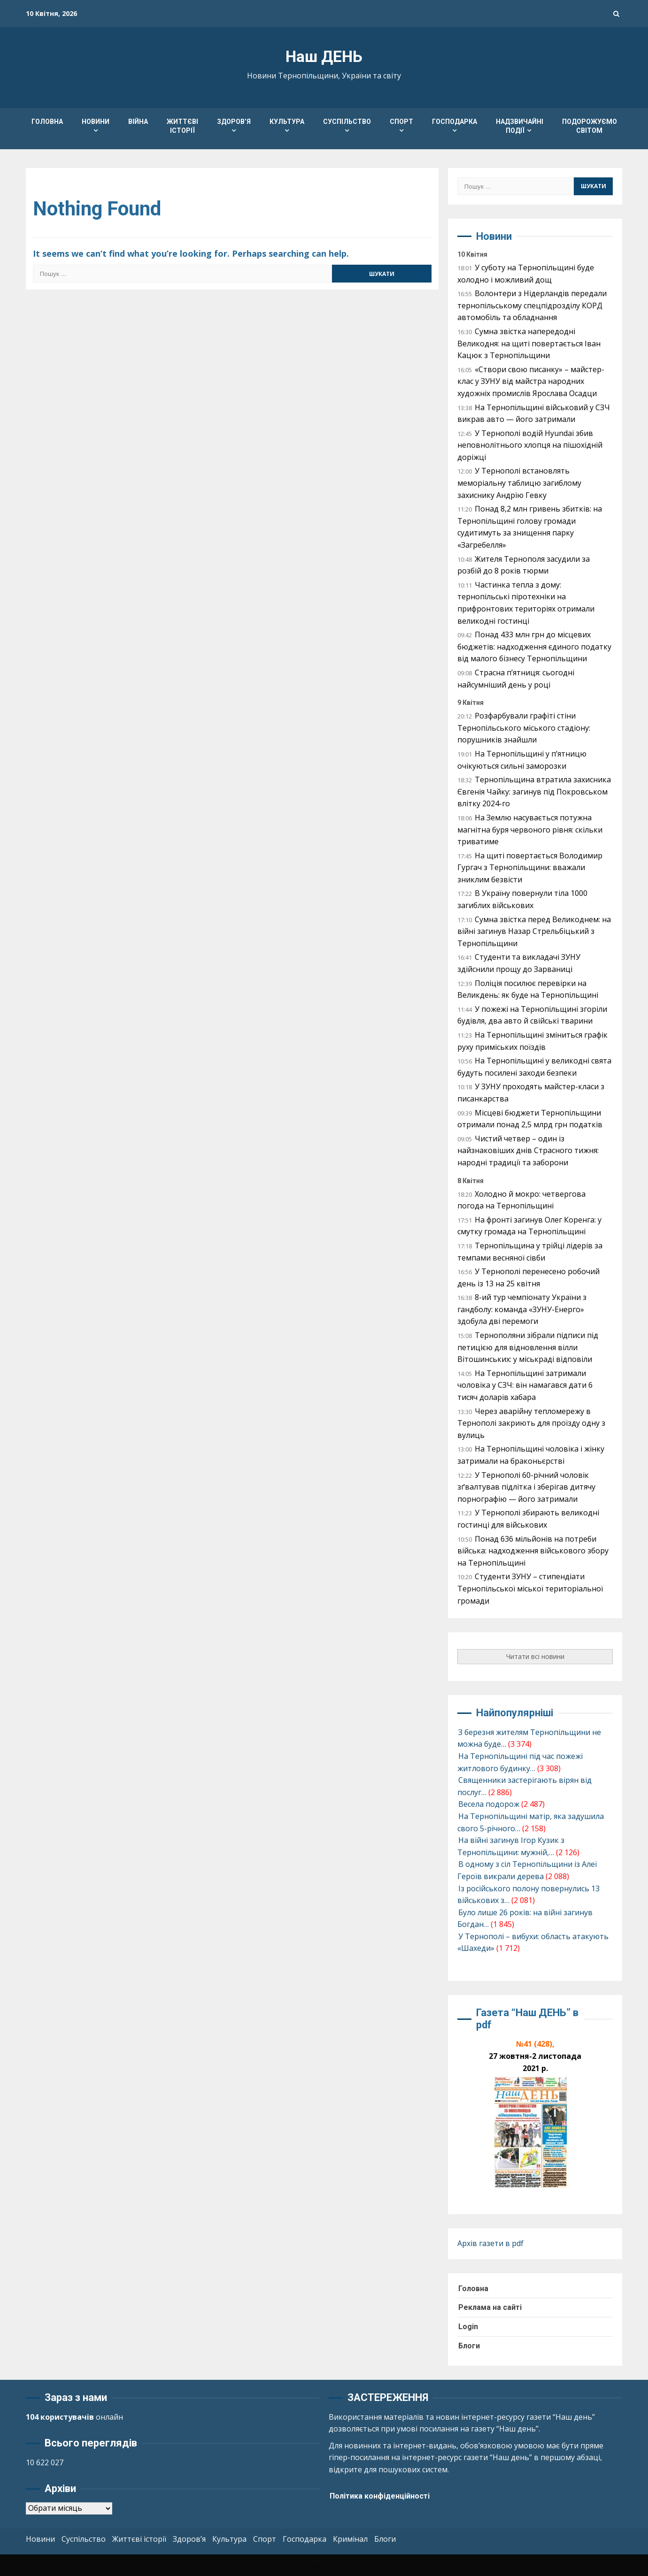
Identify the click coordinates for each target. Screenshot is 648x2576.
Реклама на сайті (490, 2307)
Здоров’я (234, 121)
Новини (95, 121)
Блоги (469, 2345)
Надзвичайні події (519, 126)
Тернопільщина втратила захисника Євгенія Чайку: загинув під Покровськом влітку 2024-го (534, 791)
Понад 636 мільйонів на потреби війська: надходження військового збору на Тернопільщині (533, 1551)
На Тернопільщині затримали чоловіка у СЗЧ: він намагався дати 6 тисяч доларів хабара (525, 1385)
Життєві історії (182, 126)
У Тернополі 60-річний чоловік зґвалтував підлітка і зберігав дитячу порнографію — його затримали (526, 1487)
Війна (138, 121)
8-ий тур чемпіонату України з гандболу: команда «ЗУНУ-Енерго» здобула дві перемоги (521, 1309)
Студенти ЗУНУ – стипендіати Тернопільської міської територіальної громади (530, 1588)
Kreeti (358, 2565)
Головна (47, 121)
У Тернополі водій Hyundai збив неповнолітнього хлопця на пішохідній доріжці (529, 445)
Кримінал (350, 2538)
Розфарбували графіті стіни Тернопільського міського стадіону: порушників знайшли (523, 728)
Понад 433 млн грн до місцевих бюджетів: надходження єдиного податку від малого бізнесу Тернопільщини (534, 646)
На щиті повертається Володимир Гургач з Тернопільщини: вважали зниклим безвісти (529, 867)
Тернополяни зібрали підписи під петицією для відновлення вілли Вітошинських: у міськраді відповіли (527, 1347)
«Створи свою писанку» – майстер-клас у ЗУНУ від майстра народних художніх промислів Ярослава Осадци (530, 381)
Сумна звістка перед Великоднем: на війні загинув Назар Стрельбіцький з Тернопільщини (534, 931)
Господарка (454, 121)
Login (468, 2326)
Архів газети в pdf (490, 2243)
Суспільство (347, 121)
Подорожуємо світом (589, 126)
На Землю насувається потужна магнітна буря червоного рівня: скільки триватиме (529, 829)
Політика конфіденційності (380, 2495)
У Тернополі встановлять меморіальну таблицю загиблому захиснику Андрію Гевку (519, 483)
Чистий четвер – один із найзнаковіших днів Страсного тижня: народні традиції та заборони (528, 1150)
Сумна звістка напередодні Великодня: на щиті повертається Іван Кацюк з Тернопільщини (529, 343)
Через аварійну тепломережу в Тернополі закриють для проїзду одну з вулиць (531, 1423)
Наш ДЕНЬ (324, 56)
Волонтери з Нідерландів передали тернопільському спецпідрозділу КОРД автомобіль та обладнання (532, 305)
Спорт (401, 121)
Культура (287, 121)
